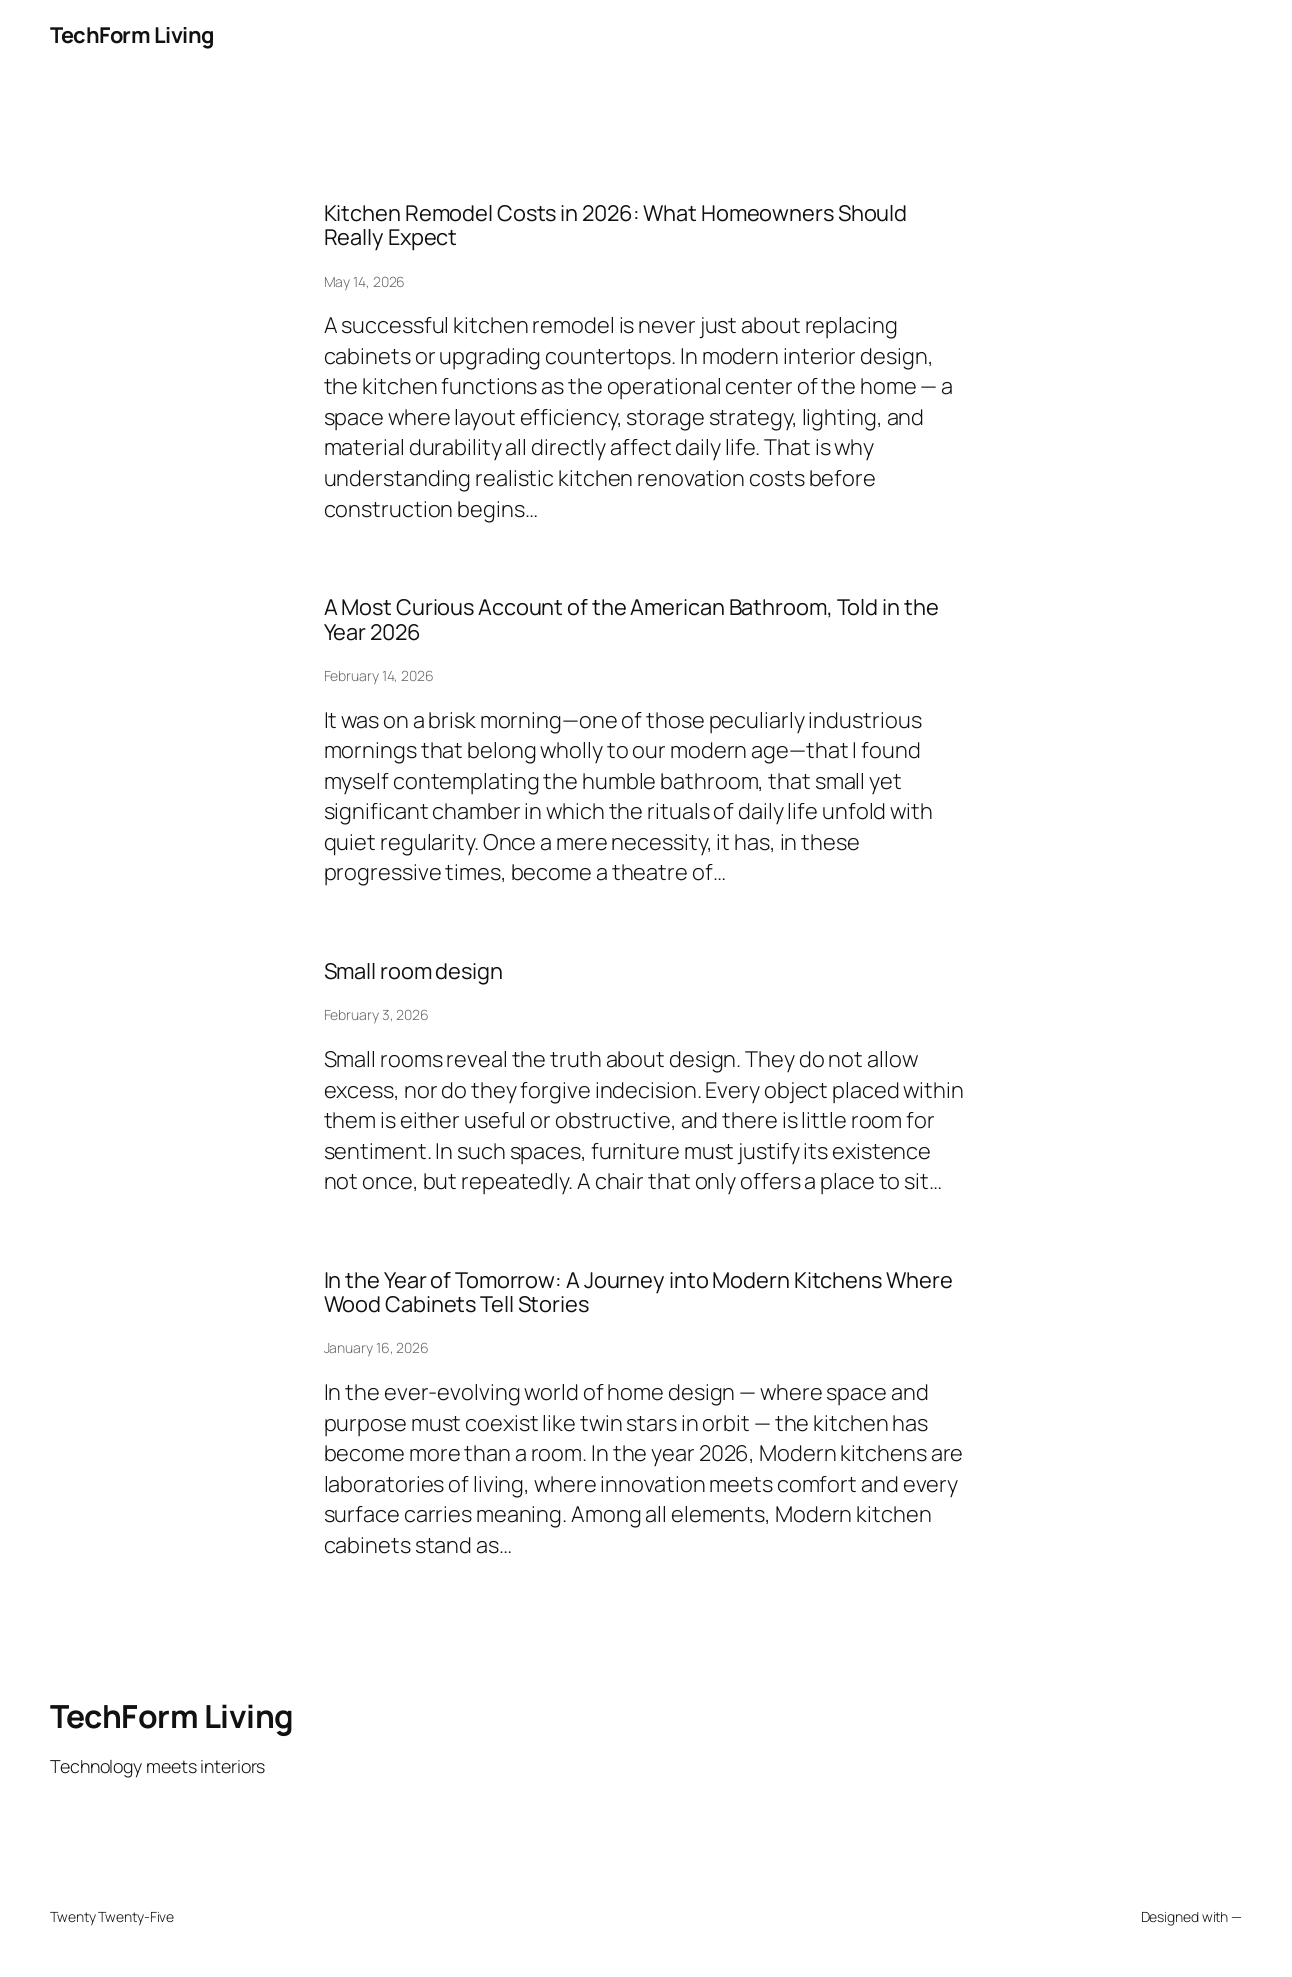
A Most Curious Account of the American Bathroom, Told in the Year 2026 (631, 619)
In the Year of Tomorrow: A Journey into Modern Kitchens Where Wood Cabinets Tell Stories (638, 1292)
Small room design (413, 971)
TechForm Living (132, 35)
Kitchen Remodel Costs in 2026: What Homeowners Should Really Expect (616, 225)
